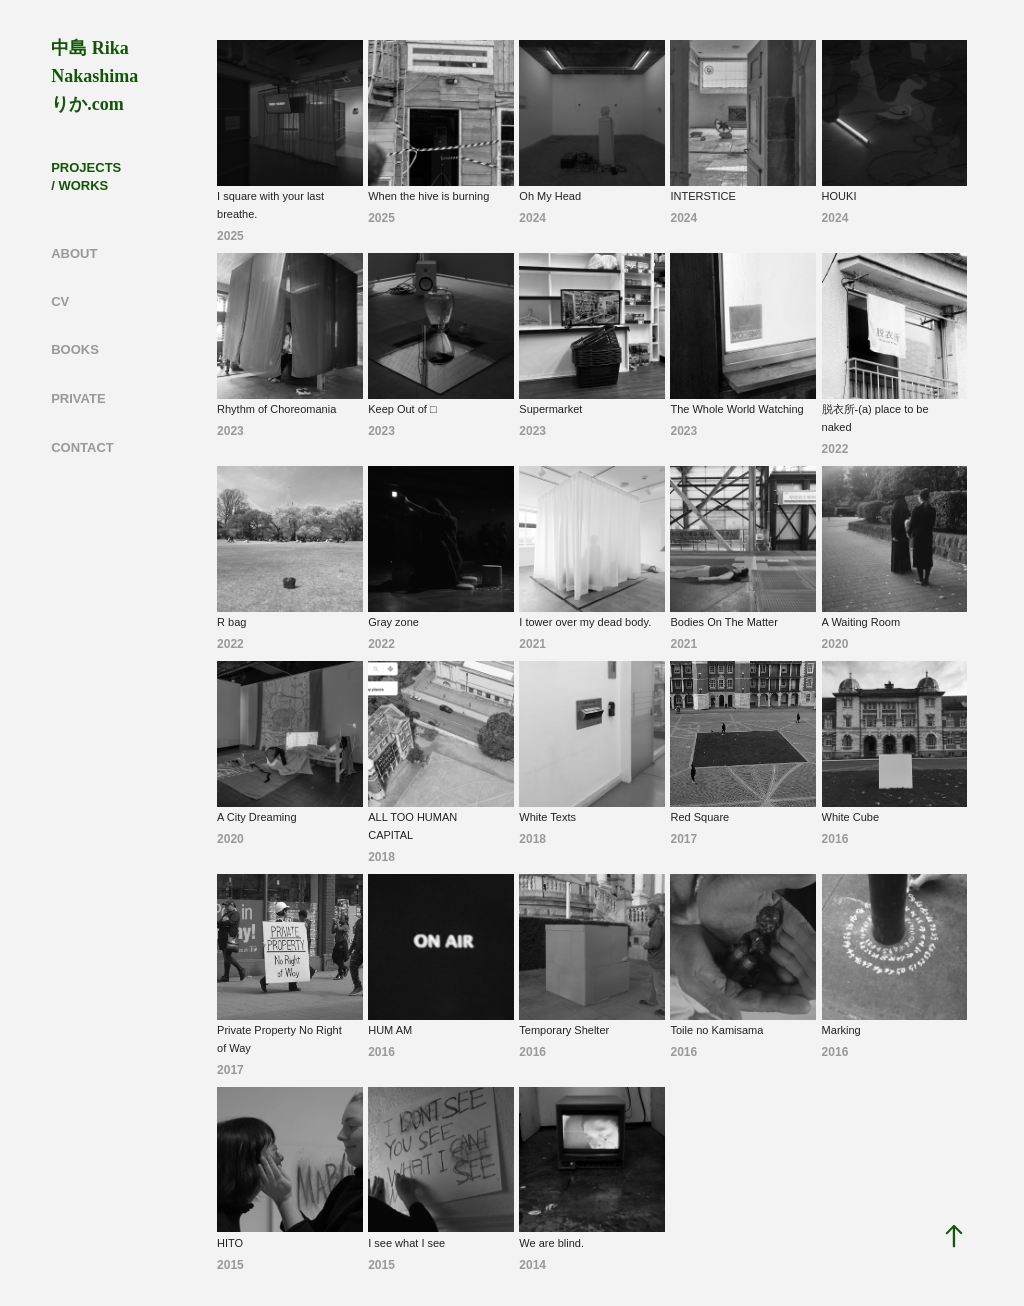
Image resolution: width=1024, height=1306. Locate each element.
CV (60, 301)
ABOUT (74, 253)
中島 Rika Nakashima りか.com (97, 76)
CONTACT (82, 447)
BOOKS (75, 349)
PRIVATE (78, 398)
